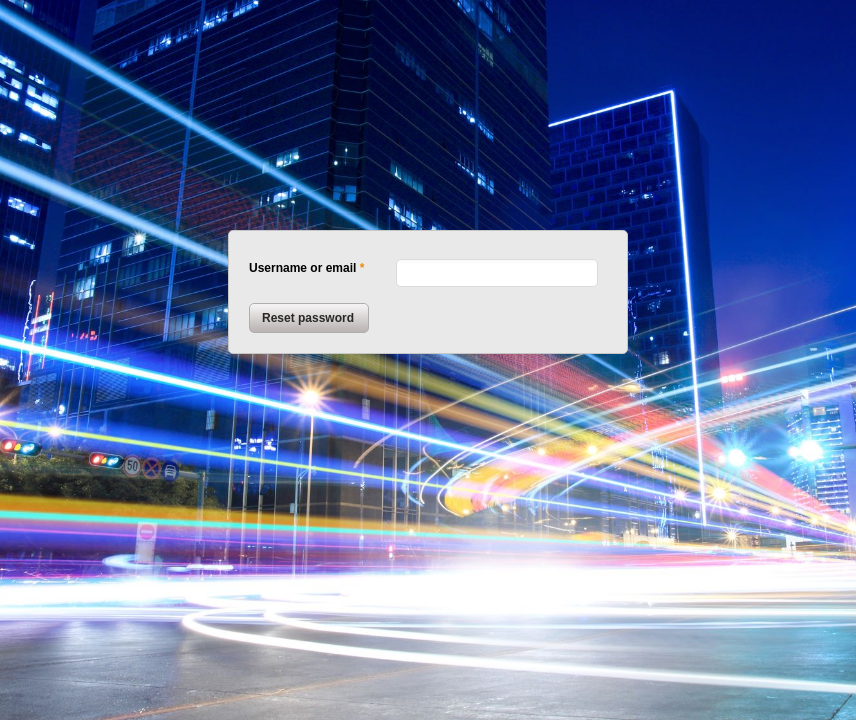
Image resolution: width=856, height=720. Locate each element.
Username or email (302, 268)
